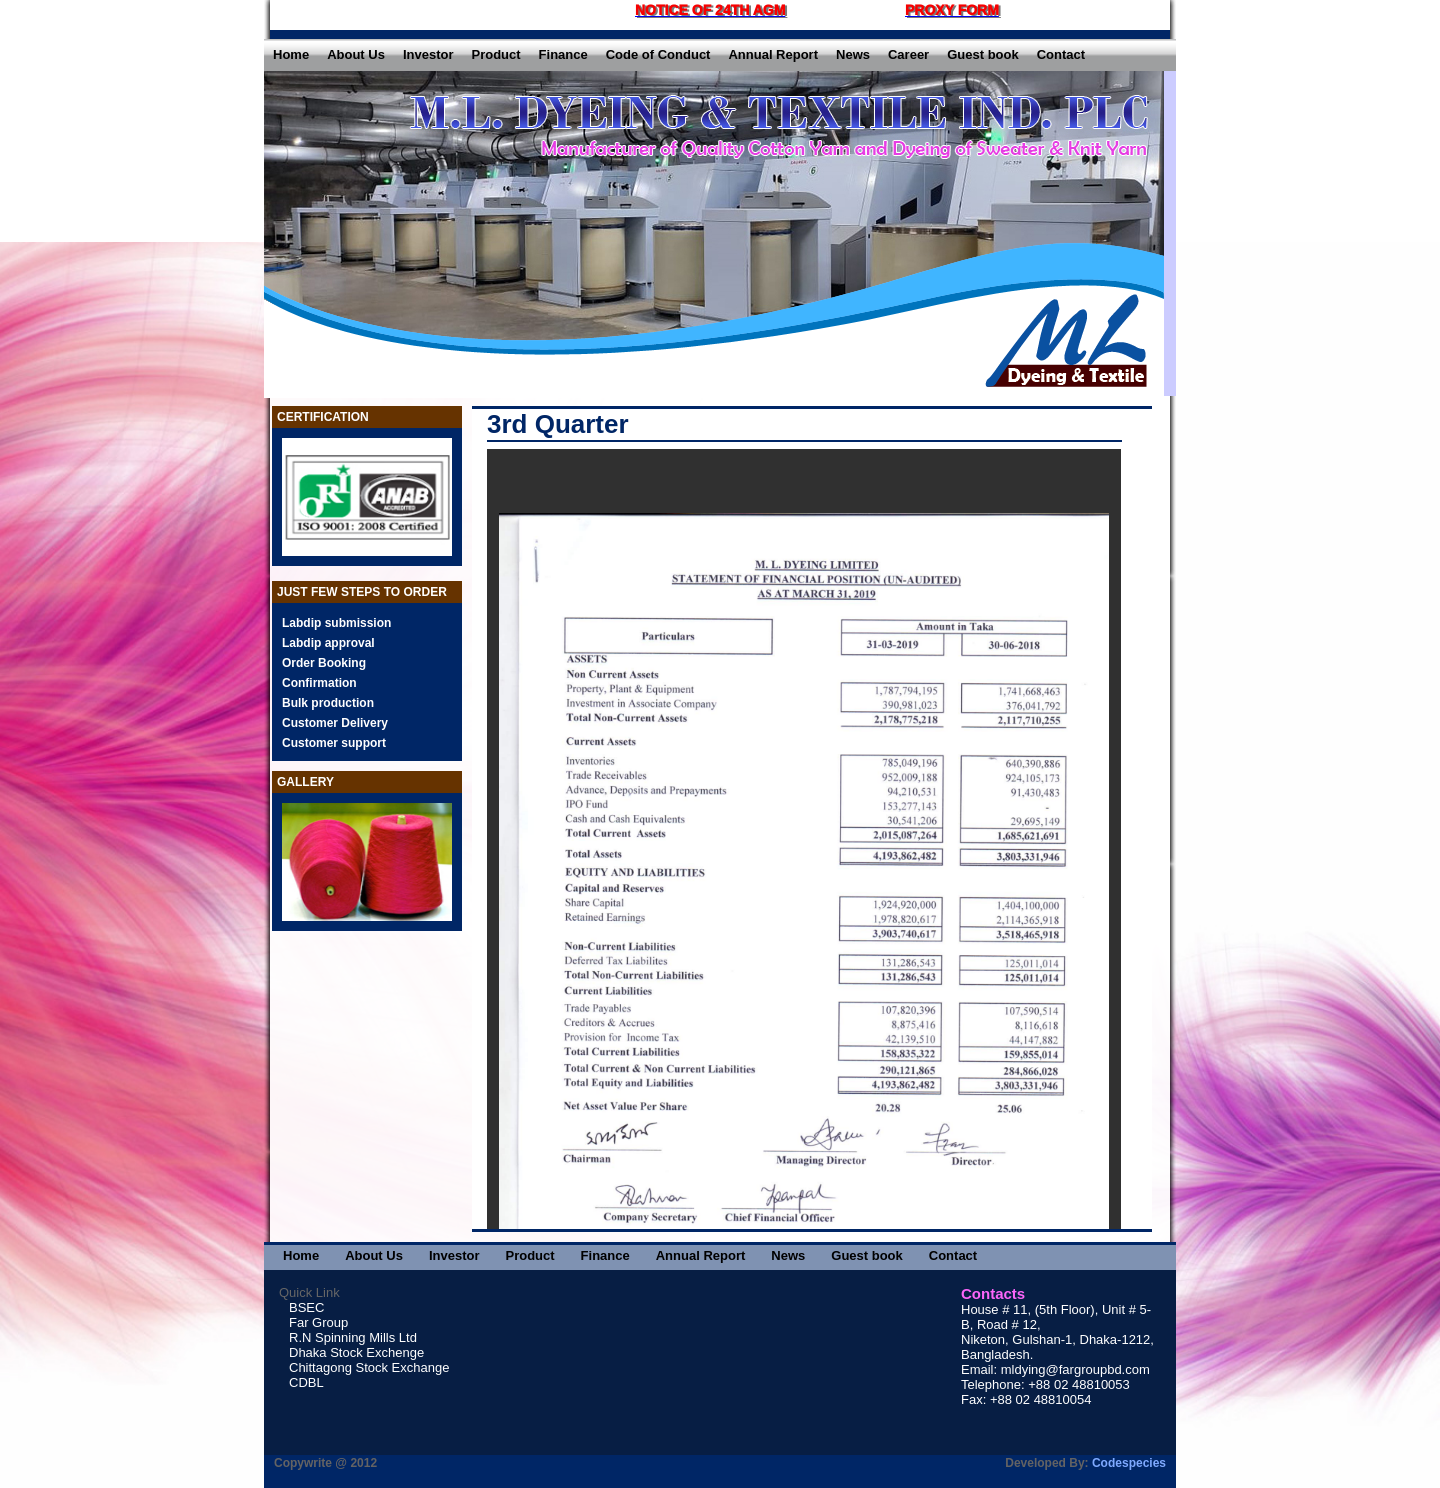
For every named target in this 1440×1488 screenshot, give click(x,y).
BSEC (306, 1307)
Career (908, 54)
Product (495, 54)
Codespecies (1129, 1463)
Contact (1061, 54)
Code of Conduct (658, 54)
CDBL (306, 1382)
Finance (563, 54)
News (853, 54)
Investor (428, 54)
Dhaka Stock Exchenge (356, 1352)
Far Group (318, 1322)
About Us (356, 54)
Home (291, 54)
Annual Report (773, 54)
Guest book (983, 54)
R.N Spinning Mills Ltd (353, 1337)
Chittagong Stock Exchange (369, 1367)
